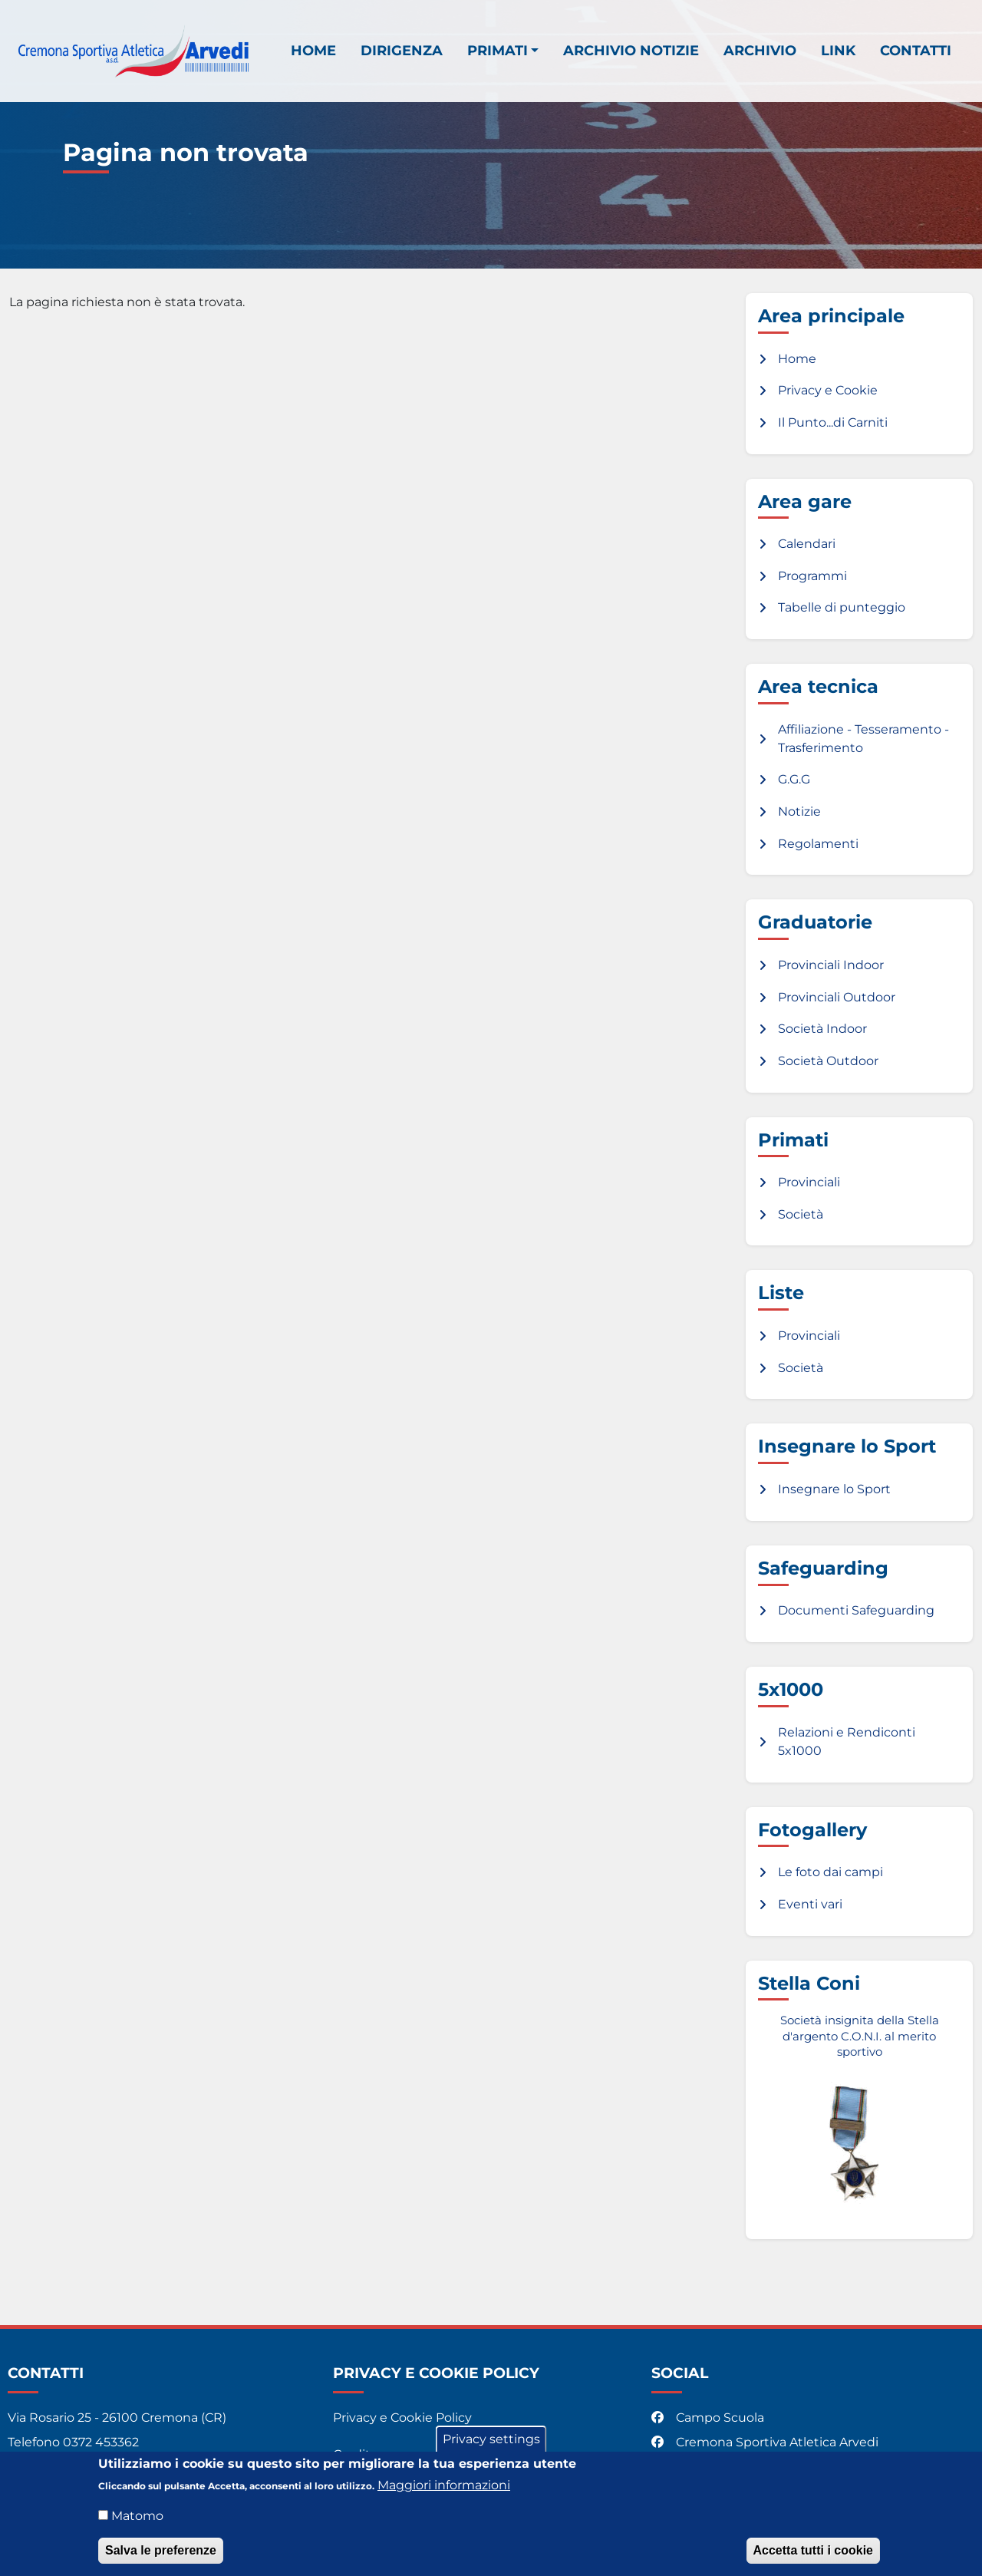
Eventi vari (810, 1904)
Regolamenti (818, 843)
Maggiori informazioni (443, 2492)
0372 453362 (101, 2442)
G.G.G (794, 779)
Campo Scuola (709, 2417)
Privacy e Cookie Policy (402, 2417)
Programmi (812, 576)
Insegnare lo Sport (834, 1489)
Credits (355, 2454)
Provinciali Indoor (831, 965)
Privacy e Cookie (828, 390)
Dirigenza (402, 50)
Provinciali (809, 1182)
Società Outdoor (828, 1061)
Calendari (806, 543)
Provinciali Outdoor (836, 997)
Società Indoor (822, 1028)
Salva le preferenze (160, 2557)
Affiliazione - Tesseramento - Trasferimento (863, 738)
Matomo (137, 2522)
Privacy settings (491, 2446)
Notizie (799, 811)
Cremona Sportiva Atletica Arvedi (766, 2442)
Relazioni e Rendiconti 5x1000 (846, 1741)
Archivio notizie (631, 50)
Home (313, 50)
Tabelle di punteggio (841, 607)
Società (800, 1214)
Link (838, 50)
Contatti (915, 50)
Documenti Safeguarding (856, 1610)
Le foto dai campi (830, 1872)
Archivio (759, 50)
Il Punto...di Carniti (833, 422)
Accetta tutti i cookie (813, 2557)
